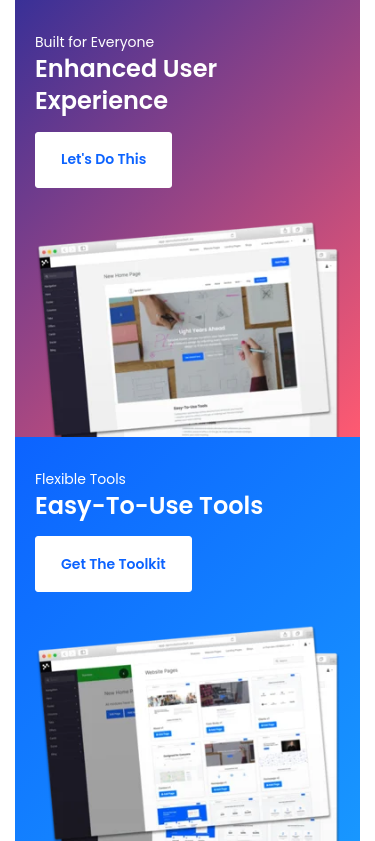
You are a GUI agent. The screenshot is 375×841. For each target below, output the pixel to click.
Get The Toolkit (113, 564)
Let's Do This (103, 159)
